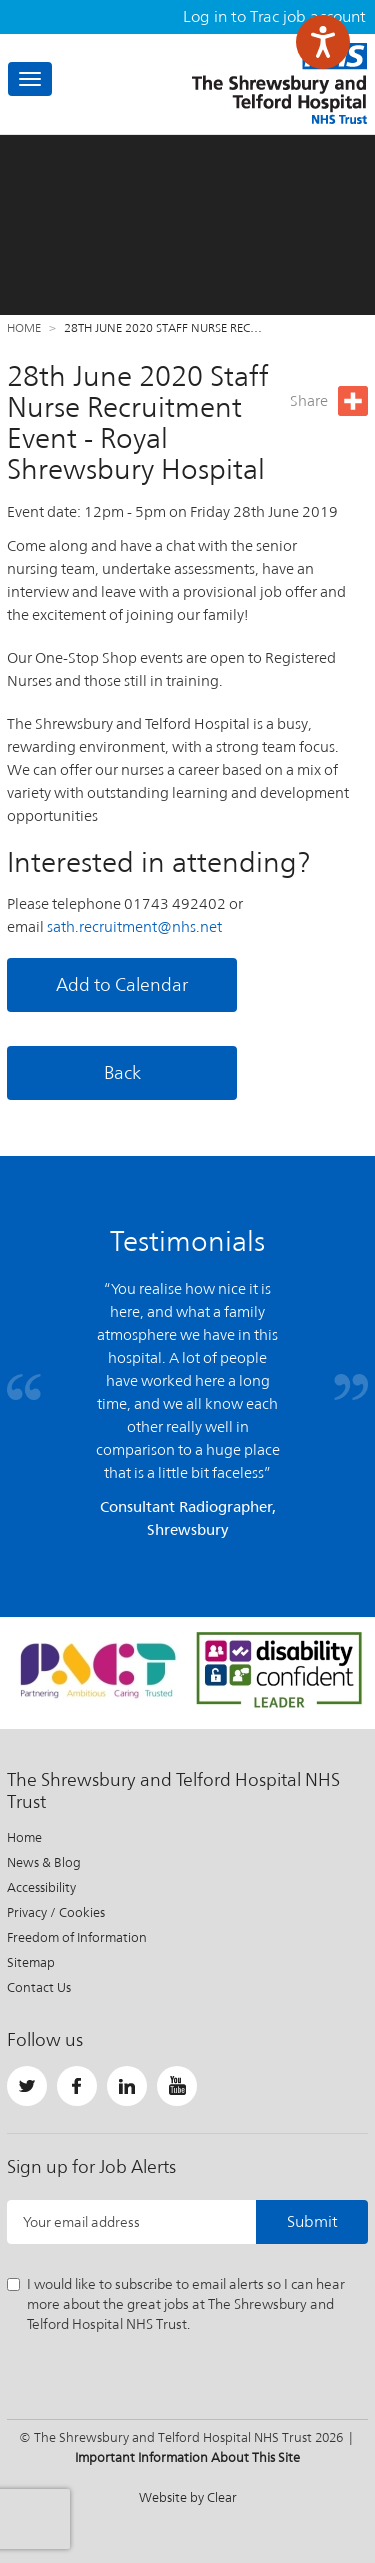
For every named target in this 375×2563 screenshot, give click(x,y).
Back (122, 1072)
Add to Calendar (122, 984)
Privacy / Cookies (56, 1912)
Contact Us (39, 1987)
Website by (188, 2497)
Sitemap (31, 1962)
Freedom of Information (77, 1937)
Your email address (81, 2222)
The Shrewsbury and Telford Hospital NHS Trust (279, 83)
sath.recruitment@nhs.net (134, 926)
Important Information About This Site (187, 2457)
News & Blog (44, 1862)
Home (24, 328)
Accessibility (41, 1887)
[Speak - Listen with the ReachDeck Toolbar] (323, 42)
